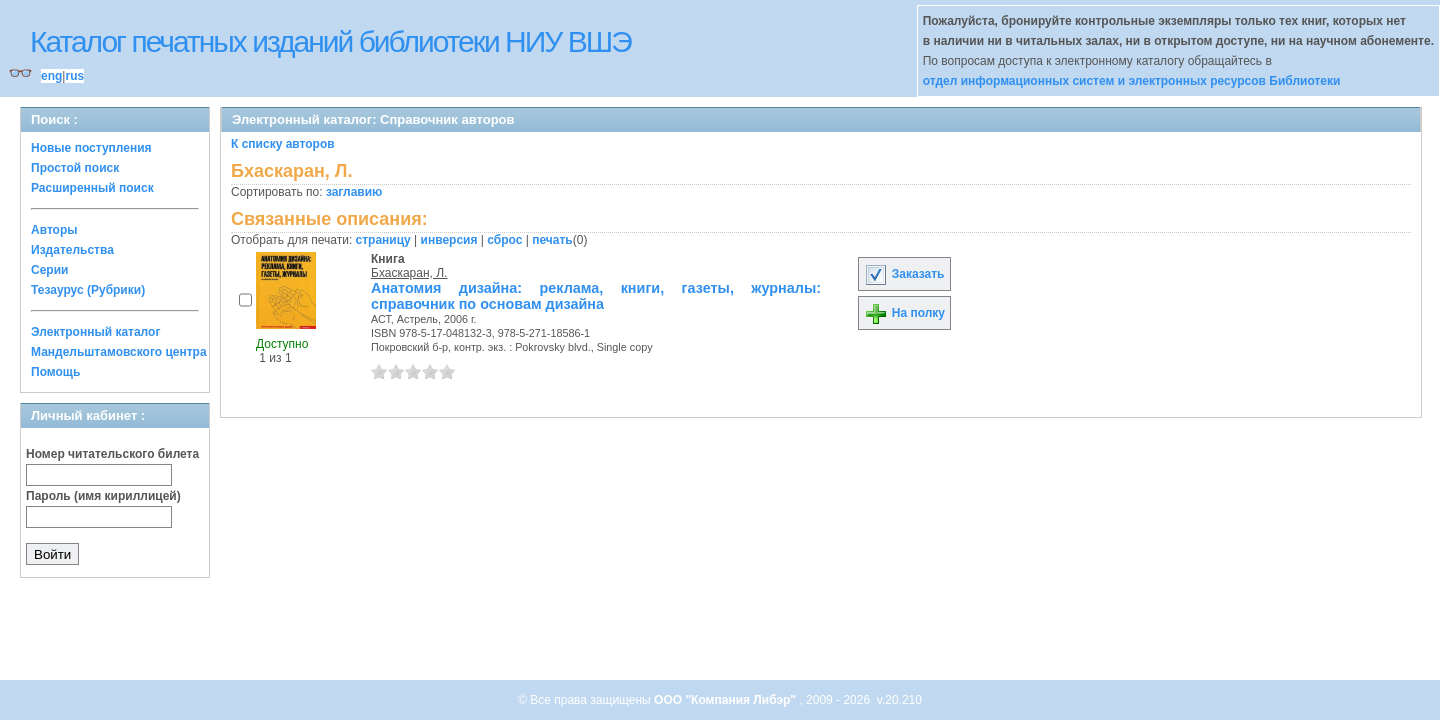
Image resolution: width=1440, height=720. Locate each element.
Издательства (72, 250)
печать (552, 240)
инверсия (449, 240)
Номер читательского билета (112, 454)
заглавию (354, 192)
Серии (49, 270)
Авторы (54, 230)
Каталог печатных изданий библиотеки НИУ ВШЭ (330, 41)
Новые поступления (91, 148)
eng (51, 76)
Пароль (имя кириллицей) (103, 496)
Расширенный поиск (92, 188)
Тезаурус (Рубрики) (88, 290)
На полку (904, 313)
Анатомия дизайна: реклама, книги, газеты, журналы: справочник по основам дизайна (596, 296)
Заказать (904, 274)
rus (74, 76)
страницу (383, 240)
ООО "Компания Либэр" (726, 700)
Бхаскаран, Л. (409, 273)
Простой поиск (75, 168)
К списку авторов (283, 144)
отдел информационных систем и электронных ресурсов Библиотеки (1132, 81)
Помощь (55, 372)
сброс (504, 240)
